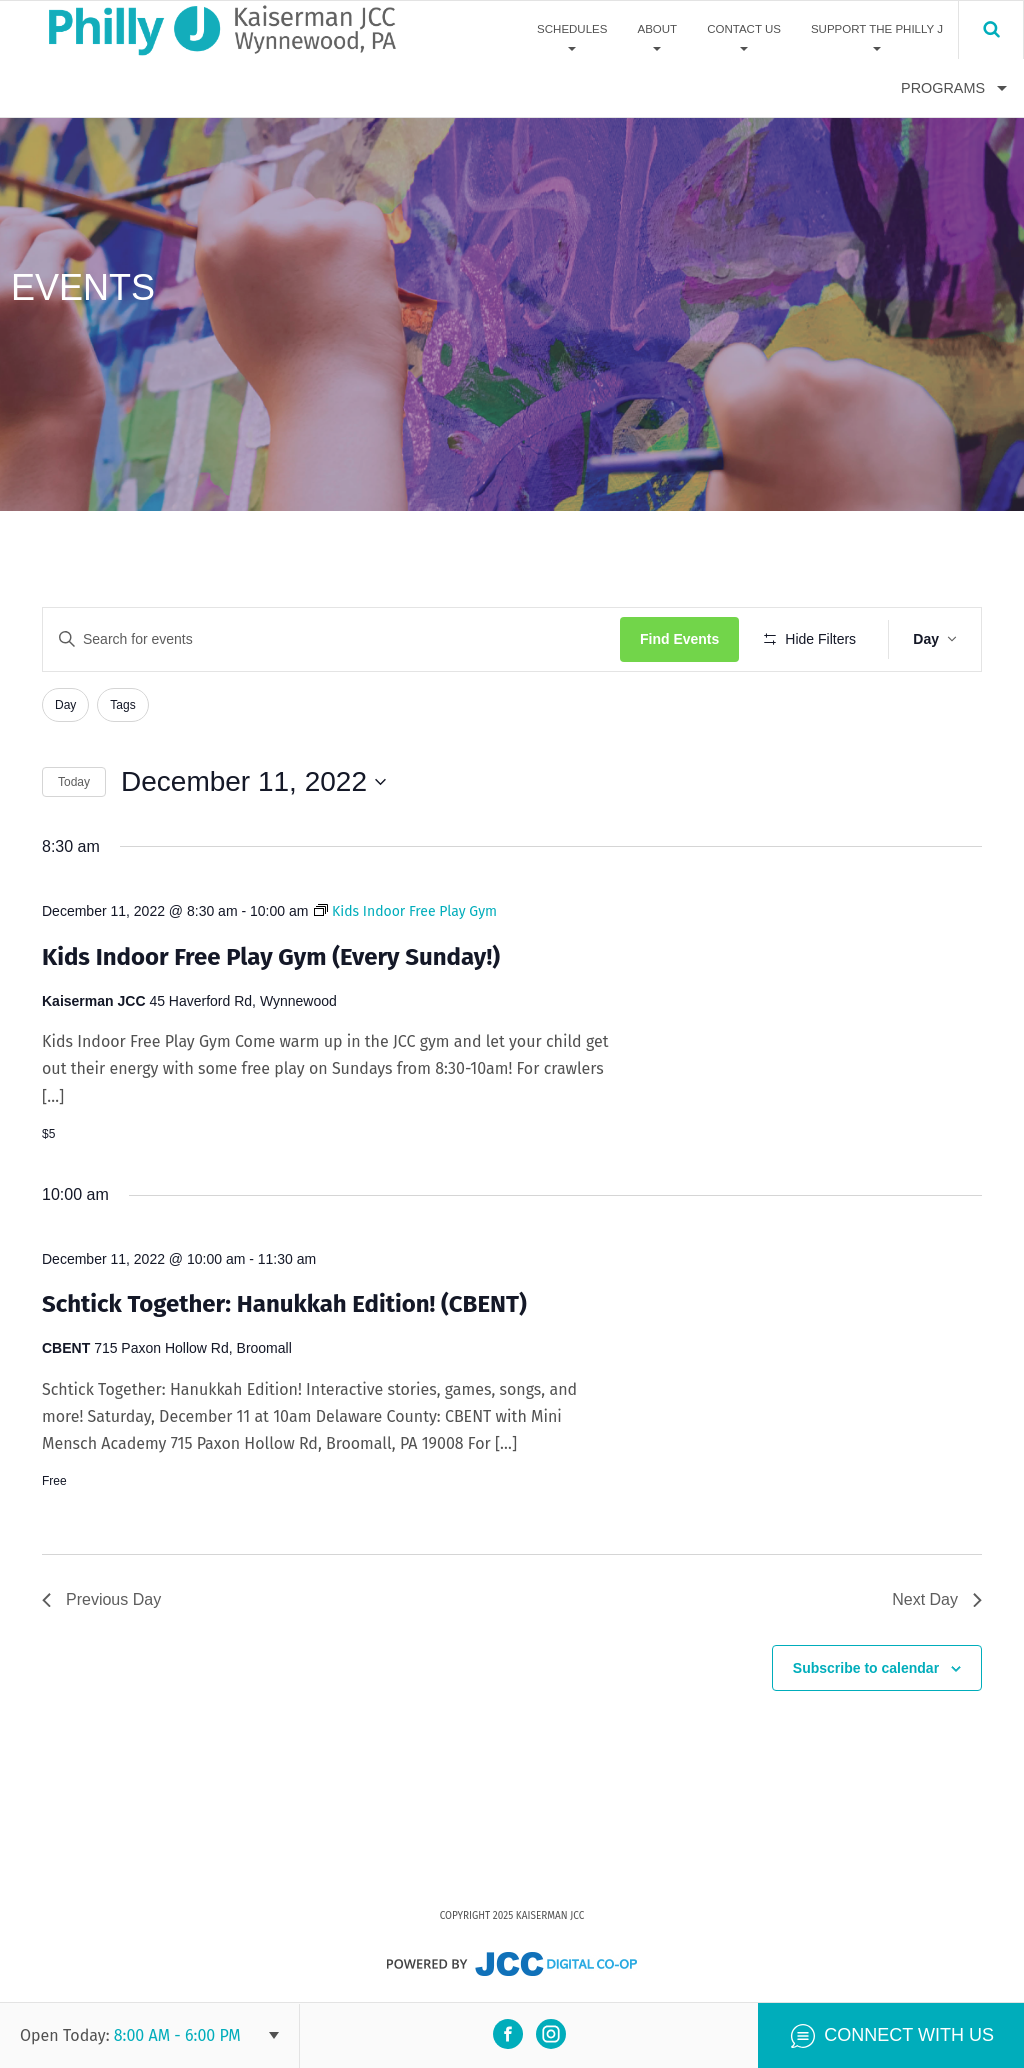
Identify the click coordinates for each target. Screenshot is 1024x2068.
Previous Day (101, 1599)
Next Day (937, 1599)
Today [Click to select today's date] (74, 782)
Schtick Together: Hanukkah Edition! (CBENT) (284, 1304)
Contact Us (744, 29)
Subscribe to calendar (866, 1668)
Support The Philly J (877, 29)
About (657, 29)
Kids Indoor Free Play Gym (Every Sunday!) (271, 957)
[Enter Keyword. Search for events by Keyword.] (331, 639)
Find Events (679, 639)
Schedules (572, 29)
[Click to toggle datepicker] (253, 782)
